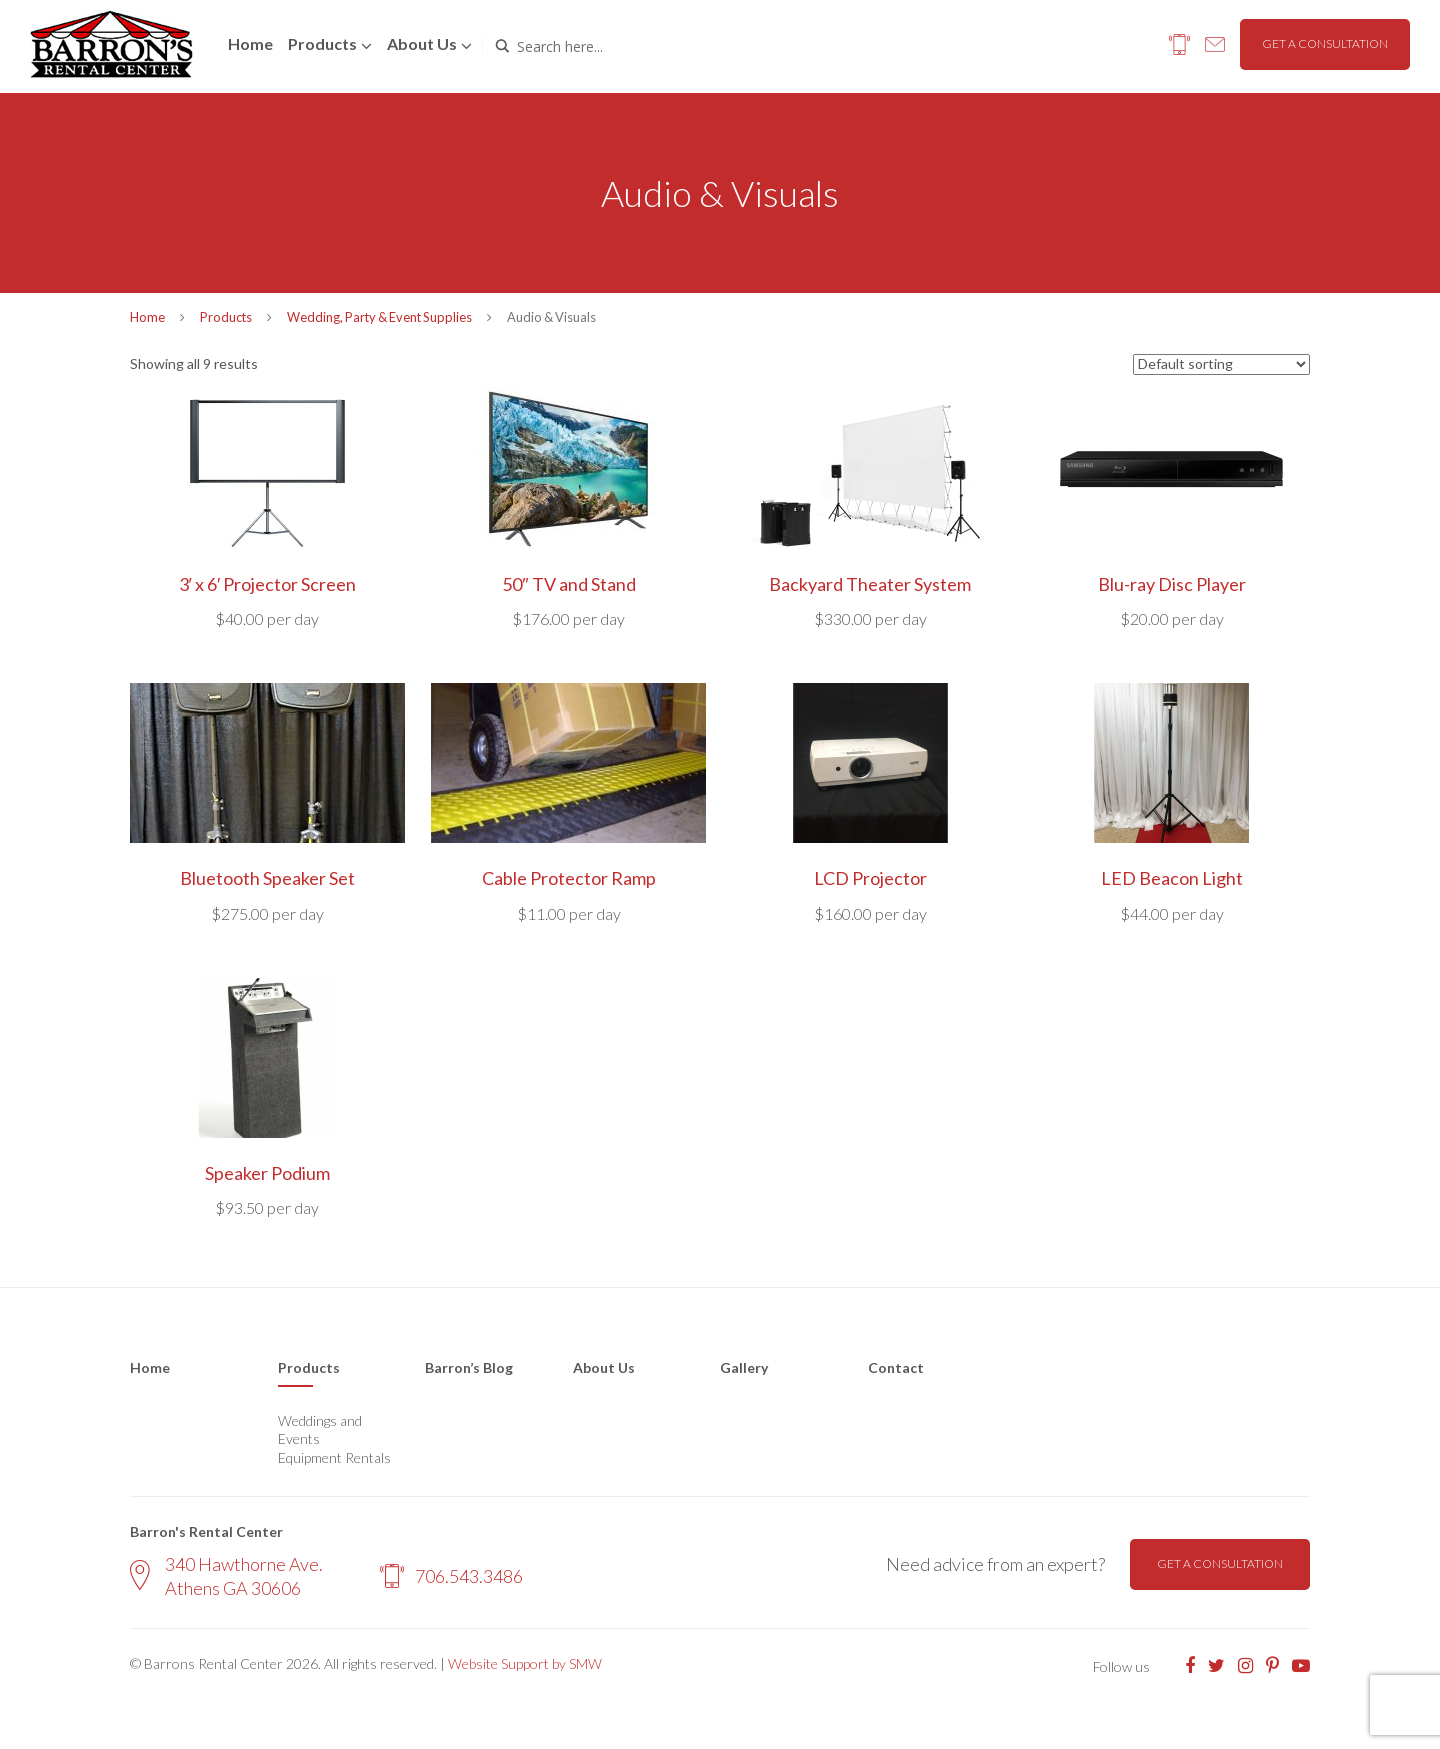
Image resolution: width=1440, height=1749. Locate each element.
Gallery (744, 1367)
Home (250, 43)
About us (422, 43)
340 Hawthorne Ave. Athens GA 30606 (226, 1575)
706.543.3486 (451, 1576)
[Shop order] (1221, 364)
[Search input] (602, 46)
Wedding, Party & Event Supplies (379, 317)
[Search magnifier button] (502, 46)
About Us (604, 1367)
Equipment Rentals (334, 1457)
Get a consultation (1325, 43)
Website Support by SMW (525, 1663)
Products (322, 43)
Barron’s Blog (469, 1367)
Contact (896, 1367)
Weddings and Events (320, 1429)
